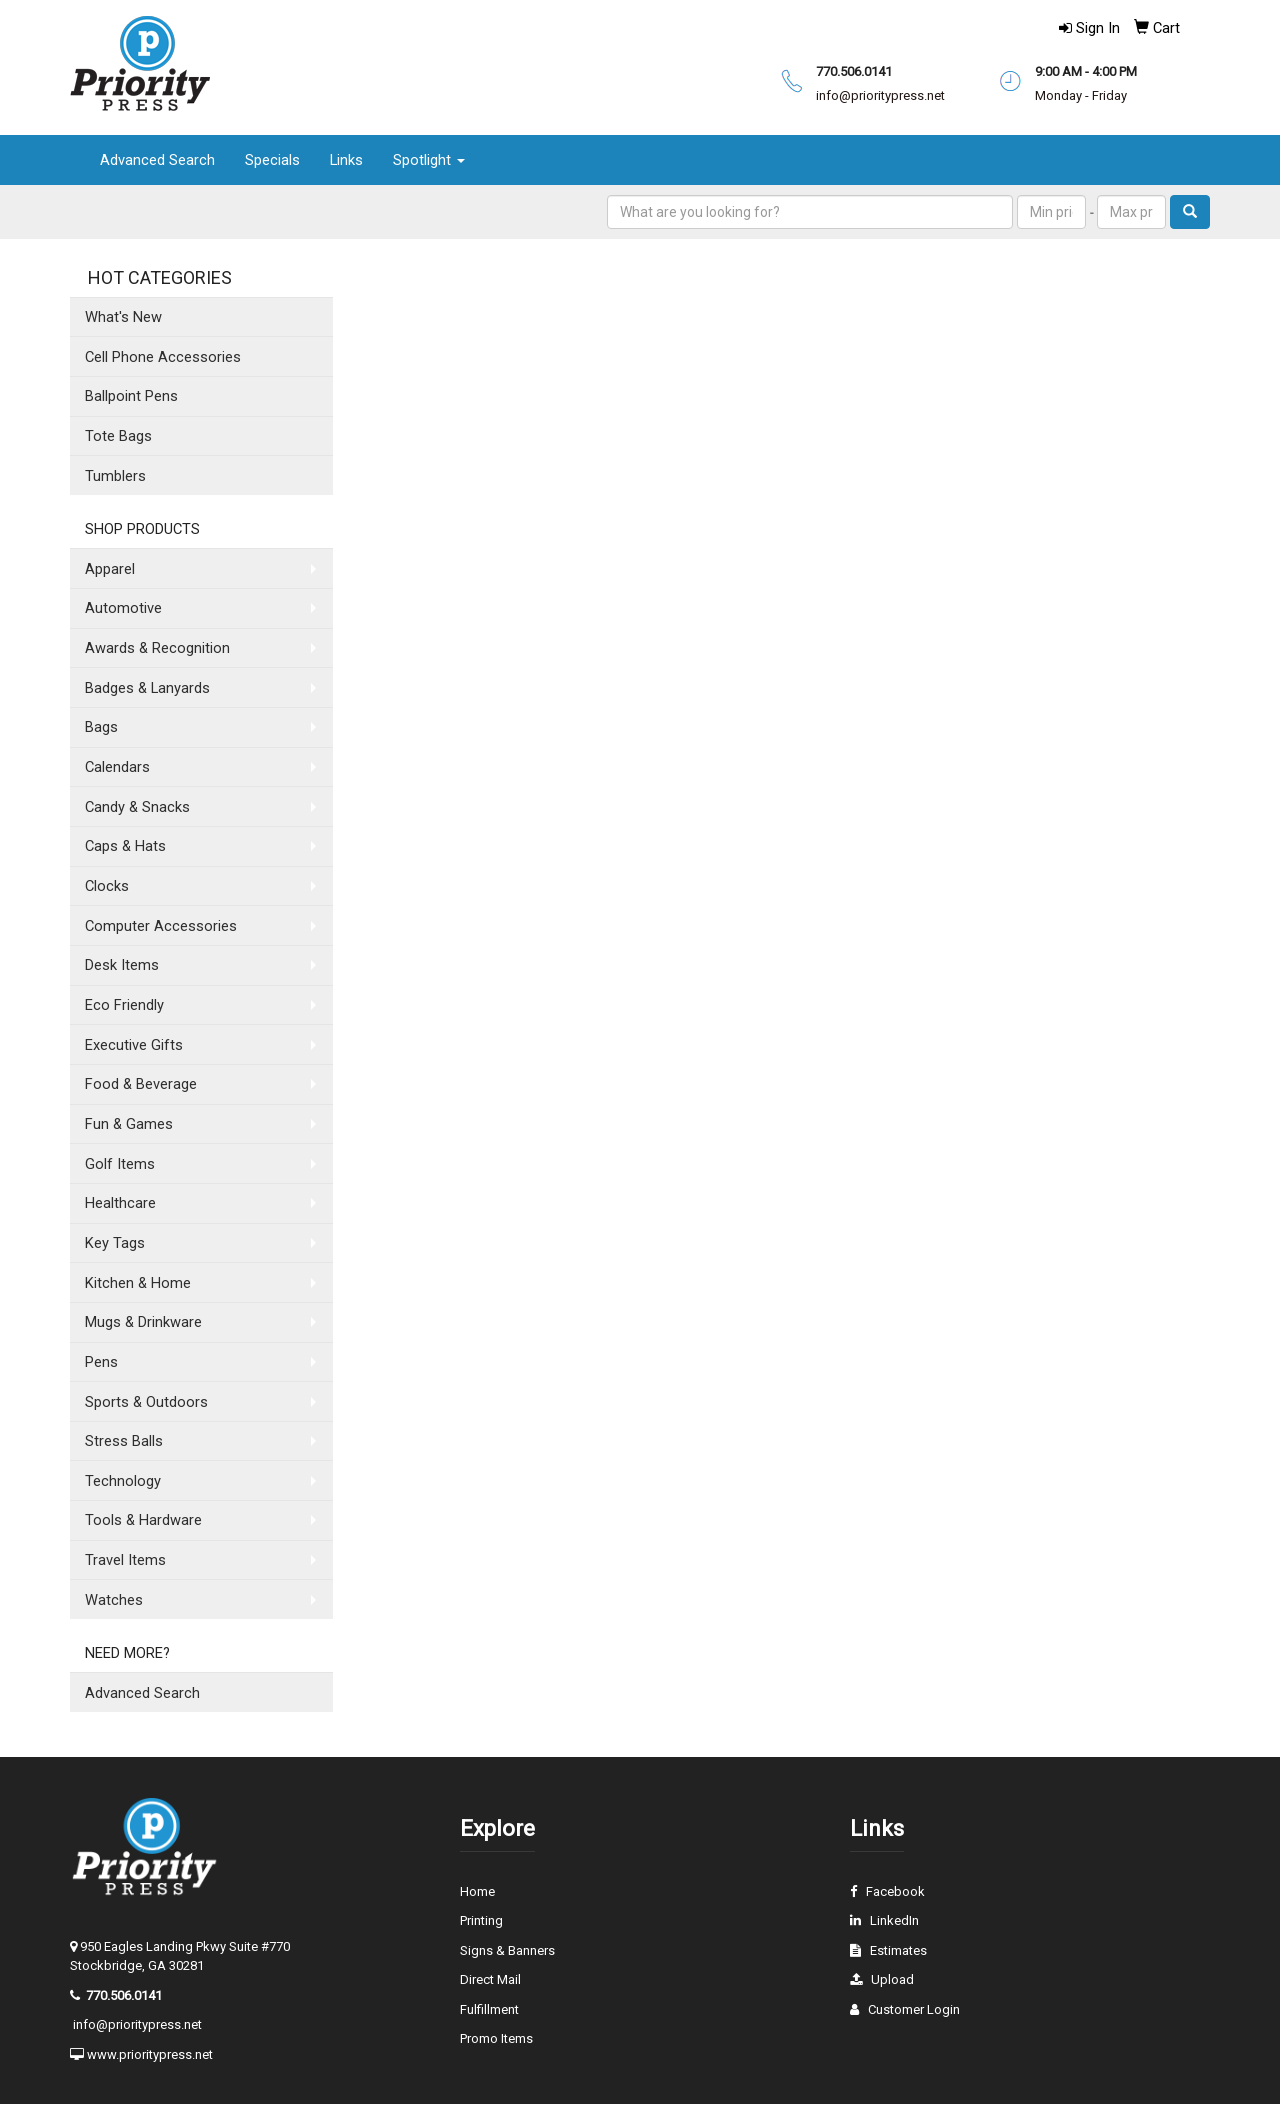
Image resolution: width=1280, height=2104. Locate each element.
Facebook (895, 1891)
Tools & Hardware (143, 1520)
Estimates (898, 1950)
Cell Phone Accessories (163, 357)
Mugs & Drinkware (143, 1322)
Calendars (117, 767)
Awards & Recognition (157, 648)
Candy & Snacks (137, 807)
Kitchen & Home (138, 1283)
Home (477, 1891)
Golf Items (120, 1164)
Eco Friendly (124, 1005)
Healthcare (120, 1203)
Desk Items (122, 965)
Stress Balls (124, 1441)
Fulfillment (489, 2009)
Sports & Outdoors (146, 1402)
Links (346, 160)
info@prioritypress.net (137, 2024)
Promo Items (496, 2038)
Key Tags (115, 1243)
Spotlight (429, 160)
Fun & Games (129, 1124)
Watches (114, 1600)
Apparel (110, 569)
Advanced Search (157, 160)
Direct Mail (490, 1979)
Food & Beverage (141, 1084)
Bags (101, 727)
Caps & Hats (125, 846)
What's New (123, 317)
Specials (272, 160)
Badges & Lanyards (147, 688)
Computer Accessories (161, 926)
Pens (101, 1362)
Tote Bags (118, 436)
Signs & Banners (507, 1950)
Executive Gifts (134, 1045)
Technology (123, 1481)
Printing (481, 1920)
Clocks (107, 886)
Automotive (123, 608)
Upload (892, 1979)
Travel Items (125, 1560)
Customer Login (914, 2009)
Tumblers (115, 476)
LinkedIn (894, 1920)
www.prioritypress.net (150, 2054)
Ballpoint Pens (131, 396)
